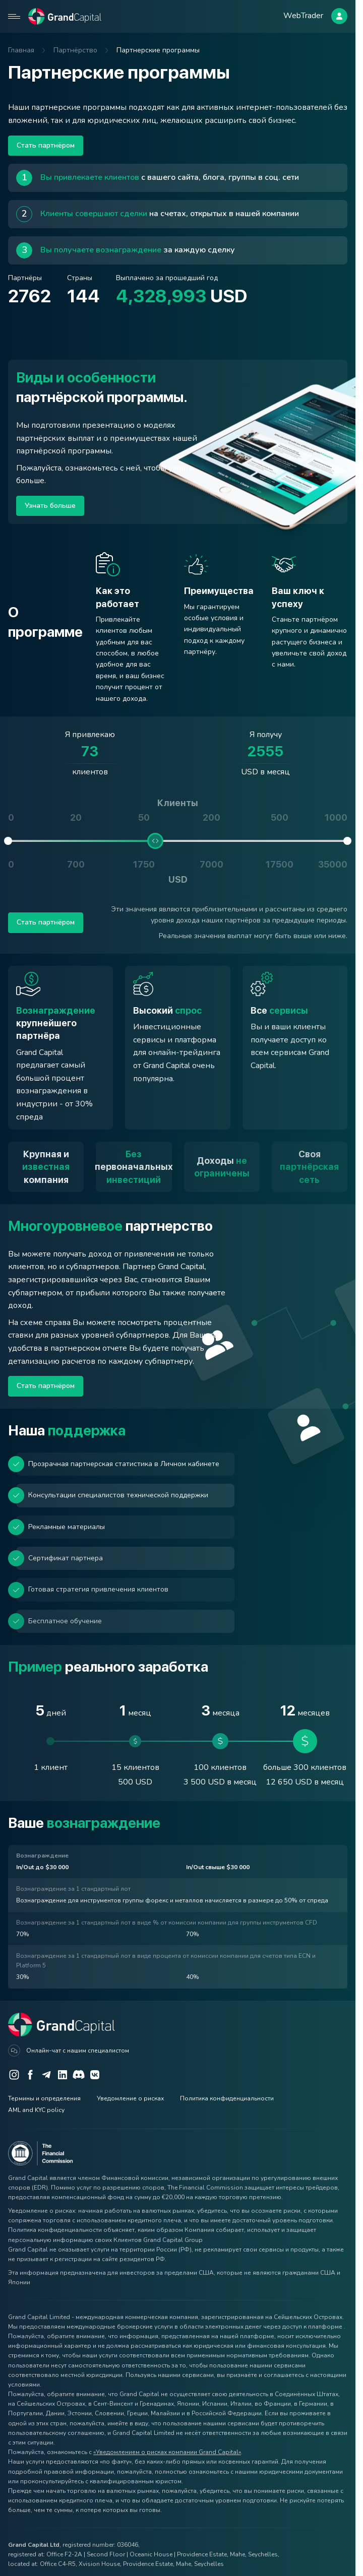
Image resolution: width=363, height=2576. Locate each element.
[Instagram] (14, 2075)
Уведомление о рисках (130, 2098)
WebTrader (303, 15)
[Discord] (79, 2075)
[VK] (95, 2075)
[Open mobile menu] (14, 16)
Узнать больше (50, 505)
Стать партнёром (46, 145)
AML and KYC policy (36, 2110)
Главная (21, 50)
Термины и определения (44, 2098)
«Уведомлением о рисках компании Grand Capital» (167, 2452)
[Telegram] (46, 2075)
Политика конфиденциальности (227, 2098)
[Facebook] (30, 2075)
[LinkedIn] (62, 2075)
